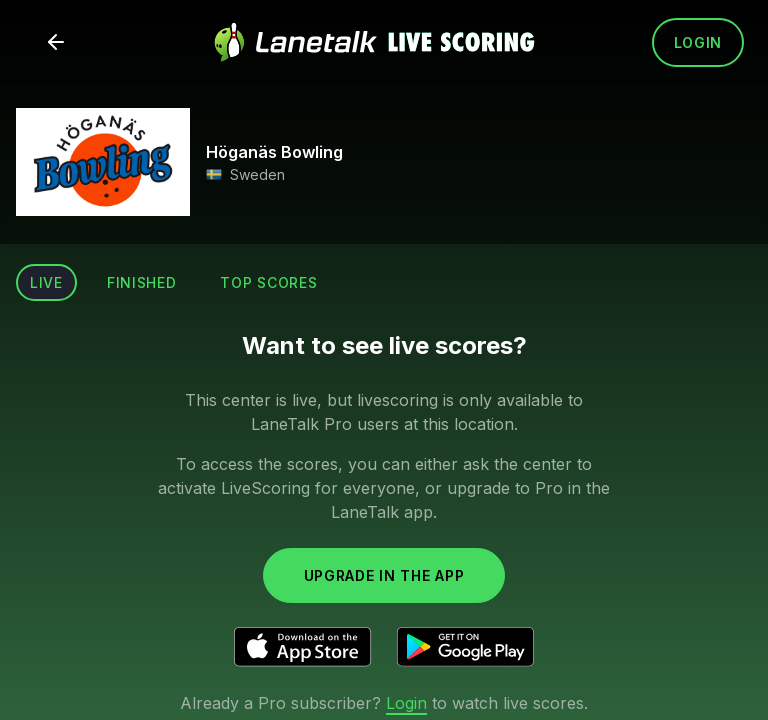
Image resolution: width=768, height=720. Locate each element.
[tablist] (173, 282)
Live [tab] (46, 282)
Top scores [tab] (268, 282)
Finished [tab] (142, 282)
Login (698, 42)
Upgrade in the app (384, 575)
